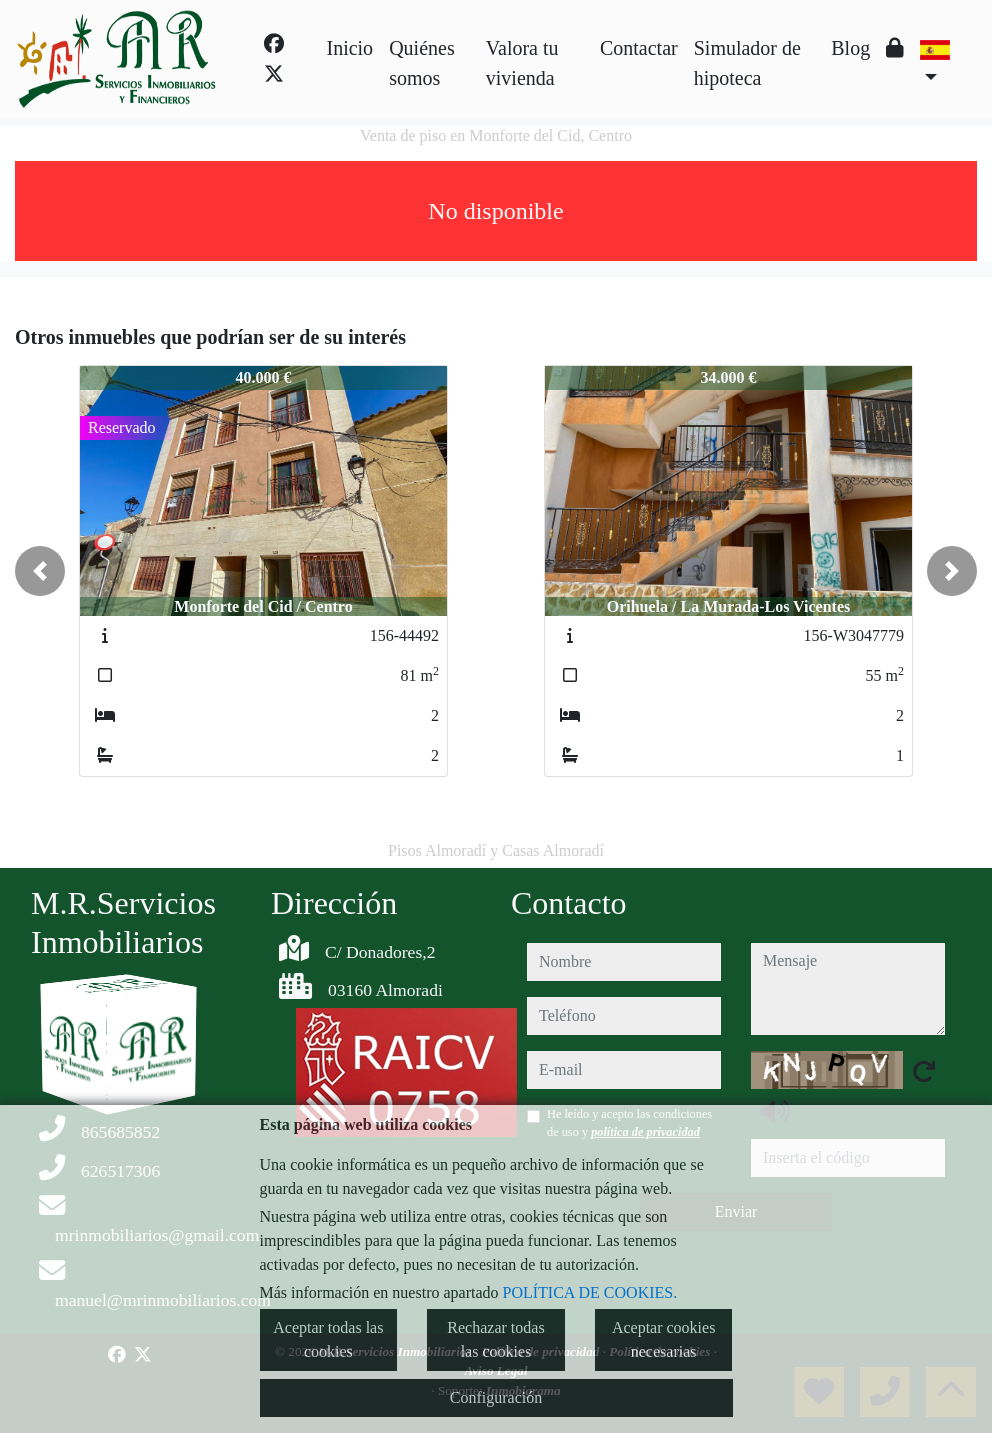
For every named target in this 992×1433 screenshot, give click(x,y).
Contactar (639, 48)
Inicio (349, 48)
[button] (40, 571)
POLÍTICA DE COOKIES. (590, 1292)
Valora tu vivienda (522, 63)
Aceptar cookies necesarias (664, 1339)
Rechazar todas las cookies (495, 1339)
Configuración (496, 1397)
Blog (850, 48)
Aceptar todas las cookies (328, 1339)
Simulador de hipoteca (747, 63)
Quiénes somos (422, 63)
